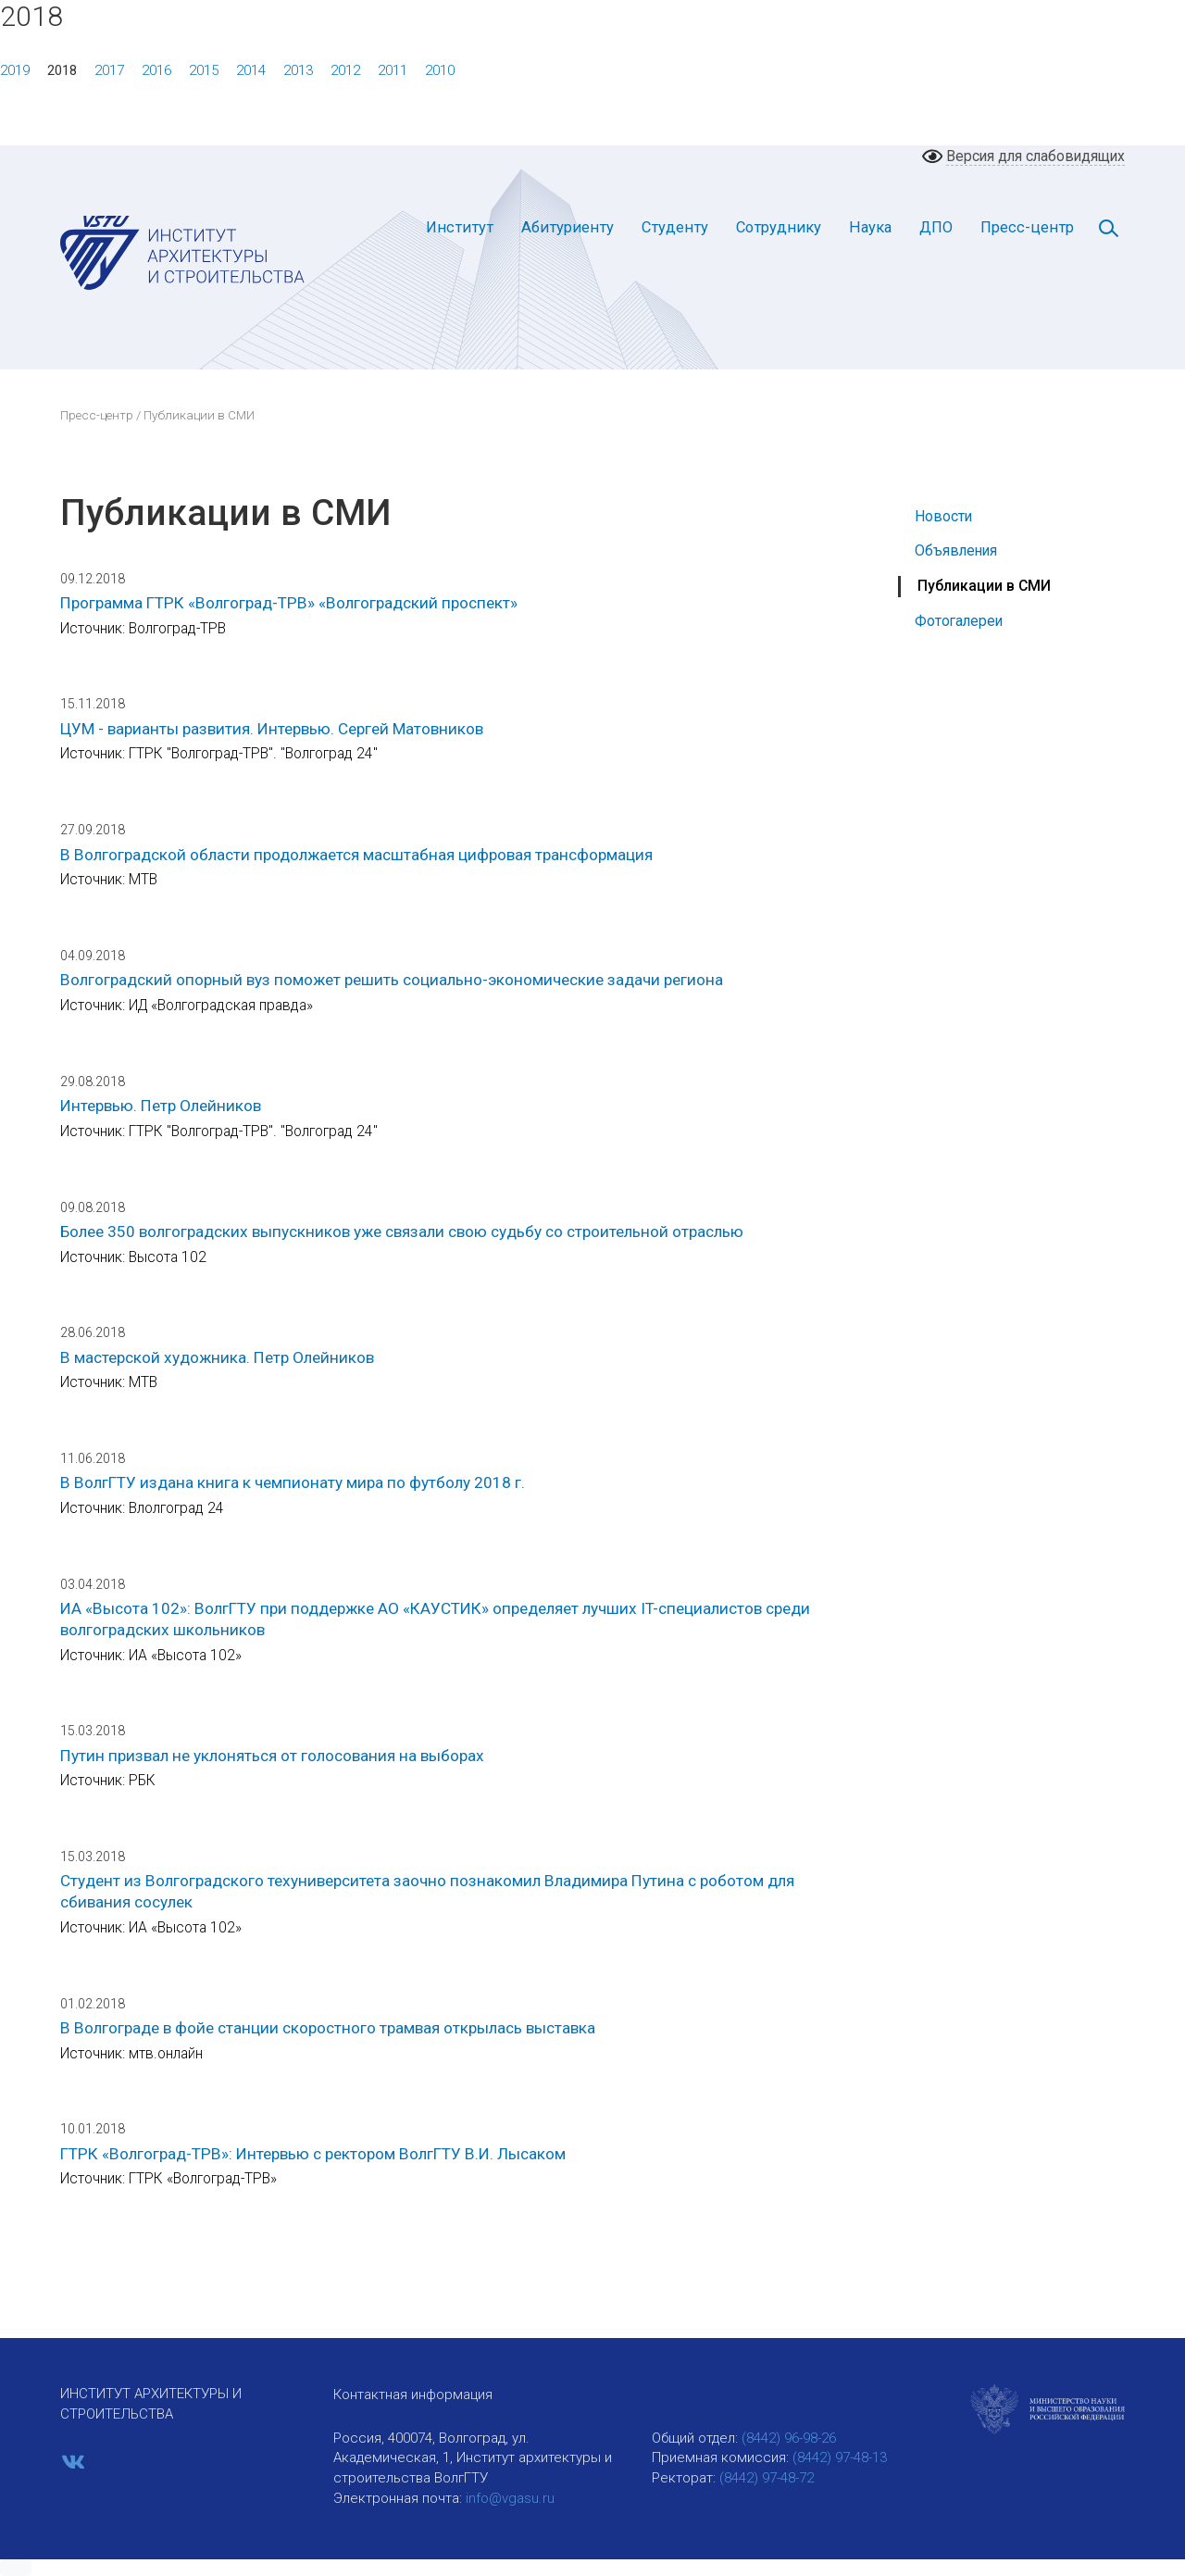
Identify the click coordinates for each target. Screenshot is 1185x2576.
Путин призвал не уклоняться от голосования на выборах (272, 1755)
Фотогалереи (959, 621)
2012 (345, 70)
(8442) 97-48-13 (839, 2457)
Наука (870, 227)
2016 (156, 70)
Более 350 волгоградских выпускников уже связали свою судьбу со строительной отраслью (401, 1231)
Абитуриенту (567, 227)
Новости (943, 516)
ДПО (936, 227)
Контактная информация (413, 2394)
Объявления (956, 550)
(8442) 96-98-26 (789, 2438)
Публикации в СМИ (984, 585)
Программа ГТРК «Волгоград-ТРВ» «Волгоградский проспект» (289, 603)
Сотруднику (778, 227)
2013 (298, 70)
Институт (459, 227)
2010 (440, 70)
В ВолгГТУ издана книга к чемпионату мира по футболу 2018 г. (292, 1482)
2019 (15, 70)
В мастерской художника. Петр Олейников (217, 1357)
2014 (251, 70)
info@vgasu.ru (510, 2498)
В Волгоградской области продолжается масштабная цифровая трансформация (356, 854)
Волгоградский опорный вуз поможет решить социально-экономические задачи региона (391, 979)
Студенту (675, 227)
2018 (62, 70)
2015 (203, 70)
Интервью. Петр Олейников (160, 1105)
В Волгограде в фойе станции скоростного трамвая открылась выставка (327, 2028)
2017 (109, 70)
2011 (392, 70)
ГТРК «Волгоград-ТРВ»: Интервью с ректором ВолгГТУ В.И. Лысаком (313, 2154)
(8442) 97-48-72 (766, 2478)
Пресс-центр (1027, 227)
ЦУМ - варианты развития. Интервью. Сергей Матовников (271, 728)
